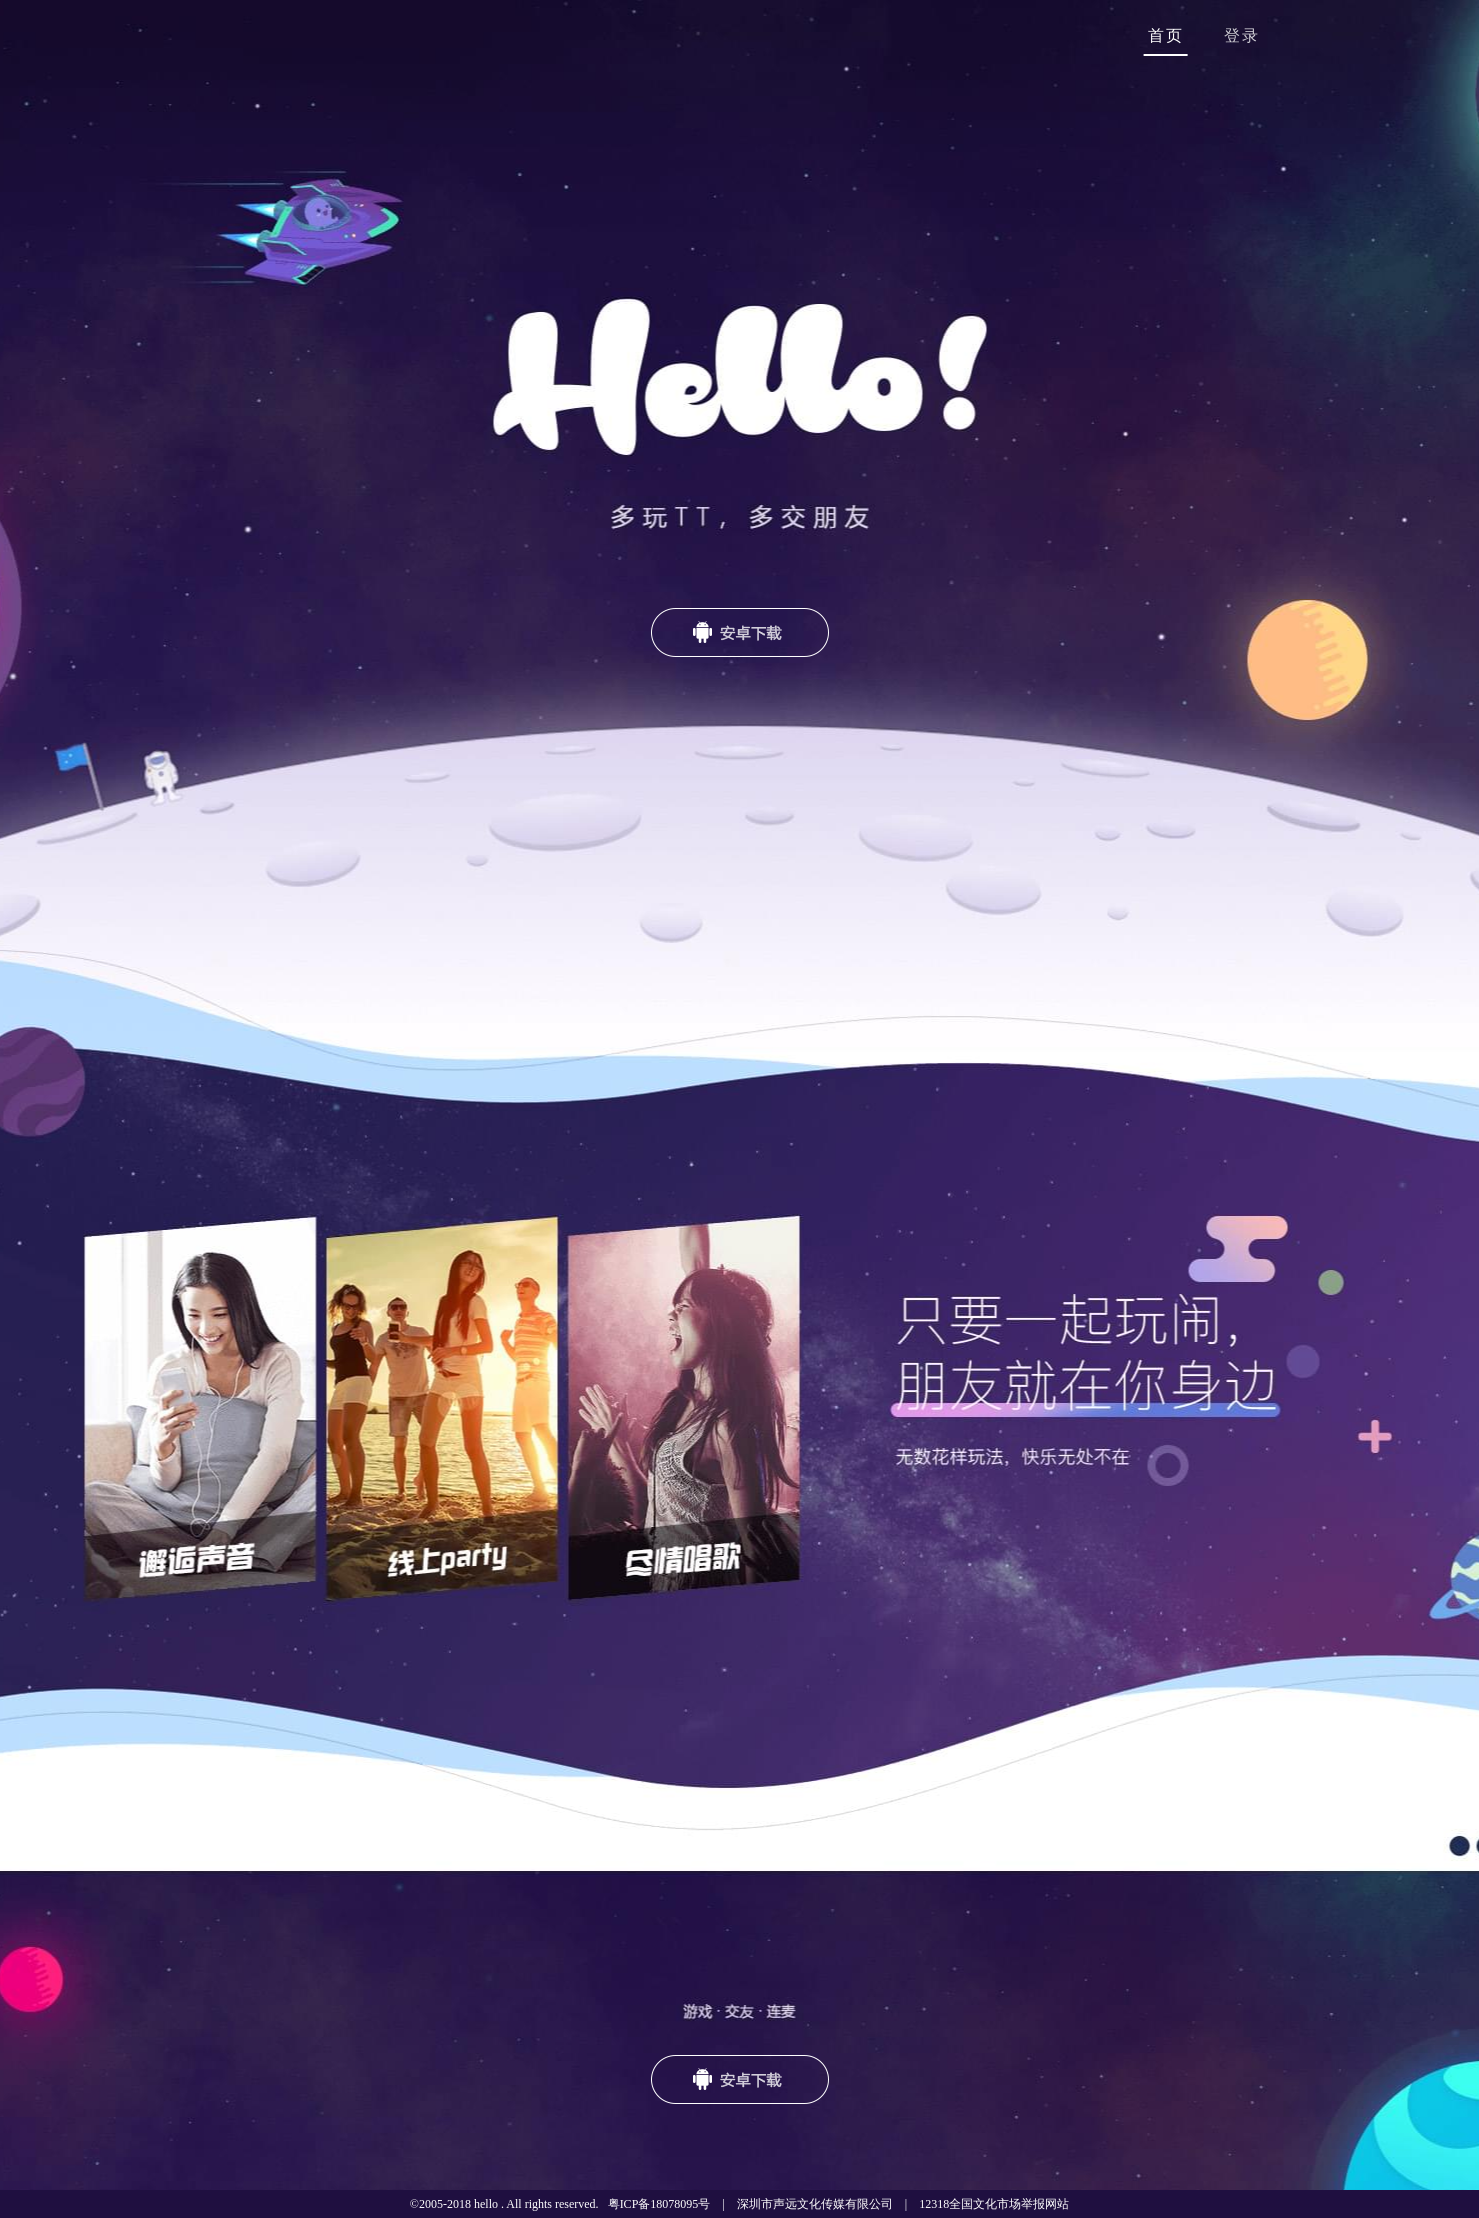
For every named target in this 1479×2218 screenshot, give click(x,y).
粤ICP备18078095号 (659, 2204)
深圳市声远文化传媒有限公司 (815, 2204)
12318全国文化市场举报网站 (994, 2204)
